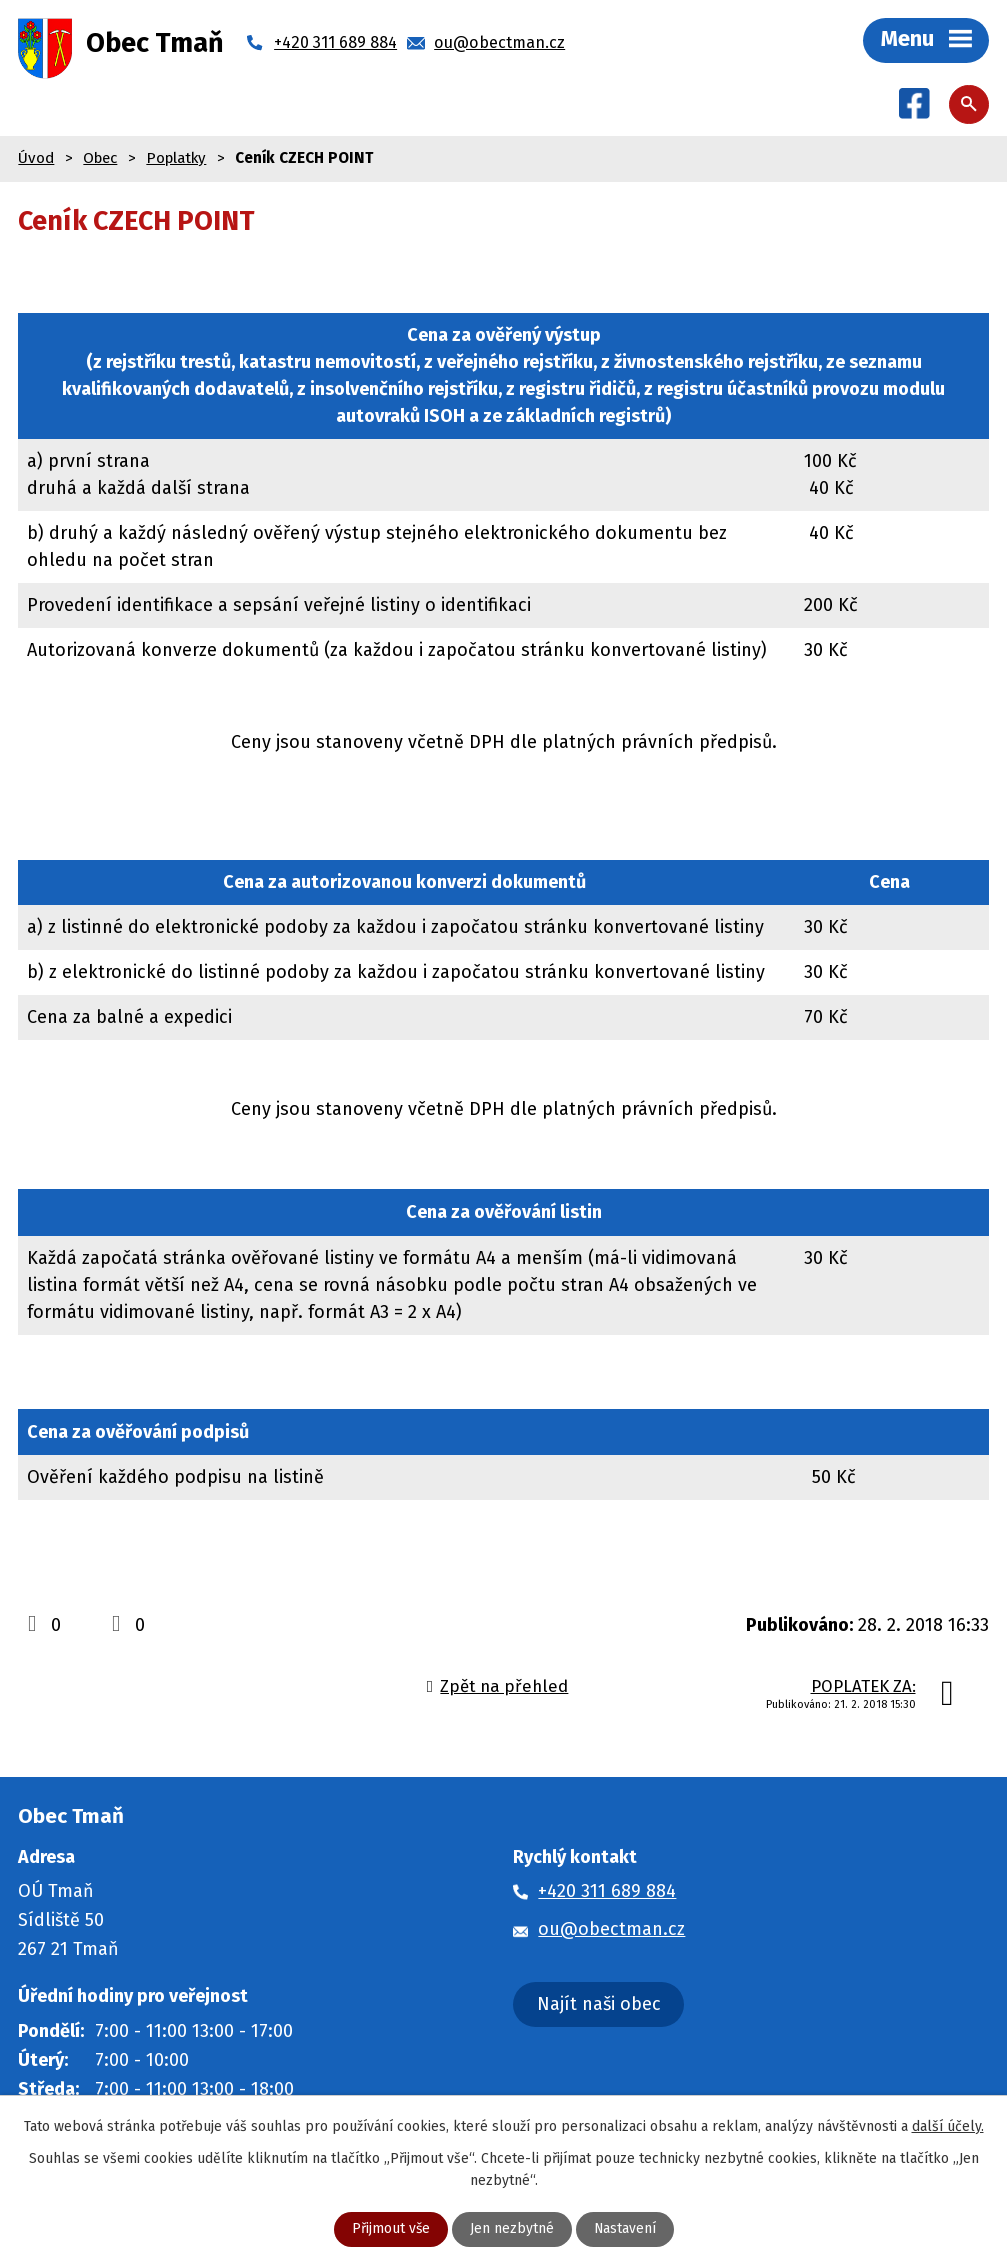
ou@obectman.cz (611, 1930)
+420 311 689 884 (607, 1893)
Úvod (36, 159)
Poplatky (176, 159)
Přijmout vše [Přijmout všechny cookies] (390, 2229)
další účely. (948, 2125)
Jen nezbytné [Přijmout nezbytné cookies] (512, 2229)
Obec (100, 159)
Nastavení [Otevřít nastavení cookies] (625, 2229)
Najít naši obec (599, 2005)
